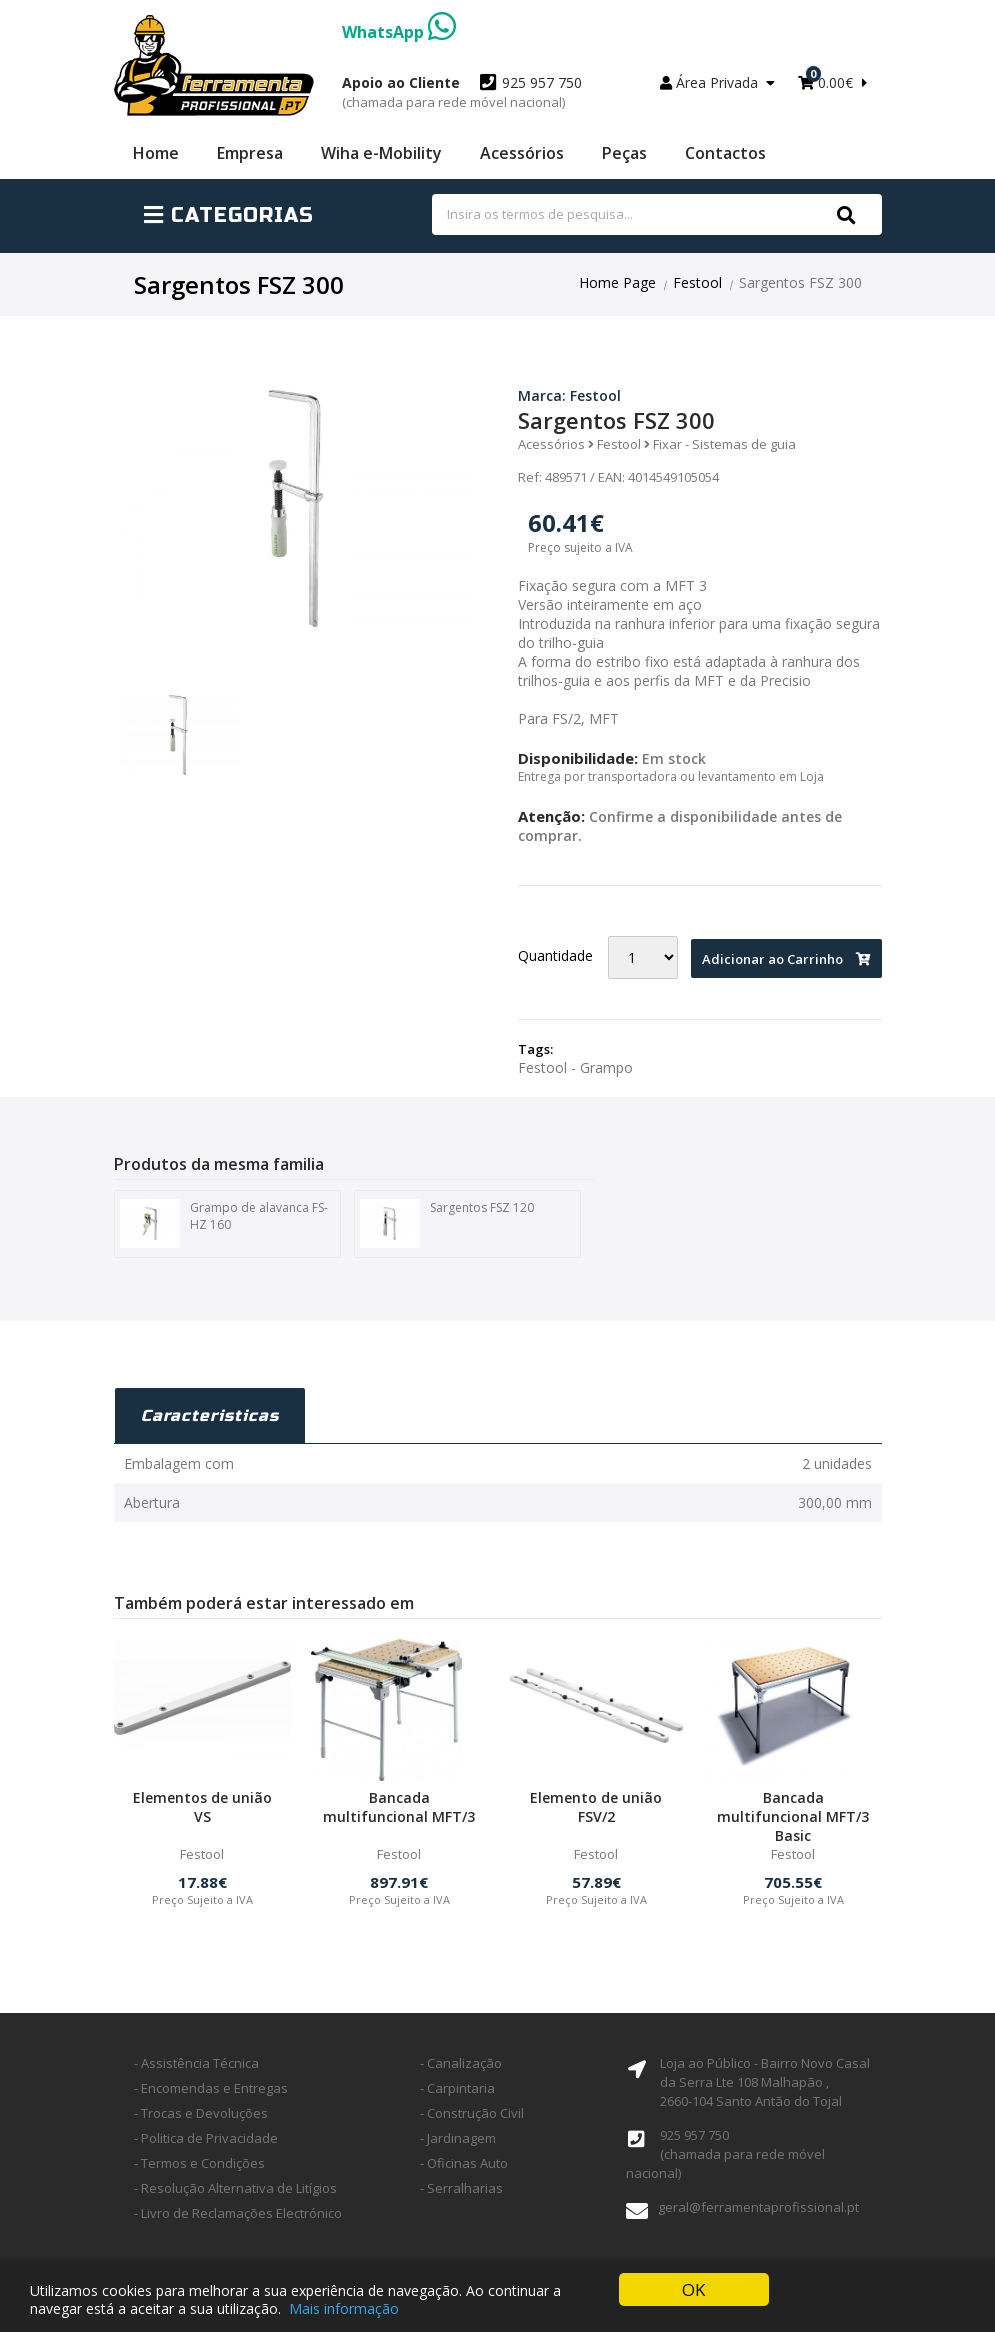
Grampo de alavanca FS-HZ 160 (224, 1223)
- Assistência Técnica (196, 2063)
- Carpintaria (457, 2088)
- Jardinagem (458, 2138)
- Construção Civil (472, 2113)
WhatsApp (399, 32)
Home (156, 153)
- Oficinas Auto (464, 2163)
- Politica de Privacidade (206, 2138)
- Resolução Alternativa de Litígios (235, 2188)
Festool (697, 282)
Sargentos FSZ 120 (447, 1223)
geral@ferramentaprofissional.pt (758, 2207)
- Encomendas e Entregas (211, 2088)
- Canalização (461, 2063)
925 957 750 (462, 92)
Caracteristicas (210, 1415)
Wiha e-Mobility (381, 153)
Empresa (250, 153)
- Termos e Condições (199, 2163)
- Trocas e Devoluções (201, 2113)
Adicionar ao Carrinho (786, 959)
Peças (624, 153)
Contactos (725, 153)
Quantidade (555, 955)
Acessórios (522, 153)
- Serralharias (461, 2188)
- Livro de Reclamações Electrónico (238, 2213)
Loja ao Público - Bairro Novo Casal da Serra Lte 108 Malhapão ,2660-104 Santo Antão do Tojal (765, 2082)
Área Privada (717, 82)
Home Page (617, 282)
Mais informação (344, 2309)
